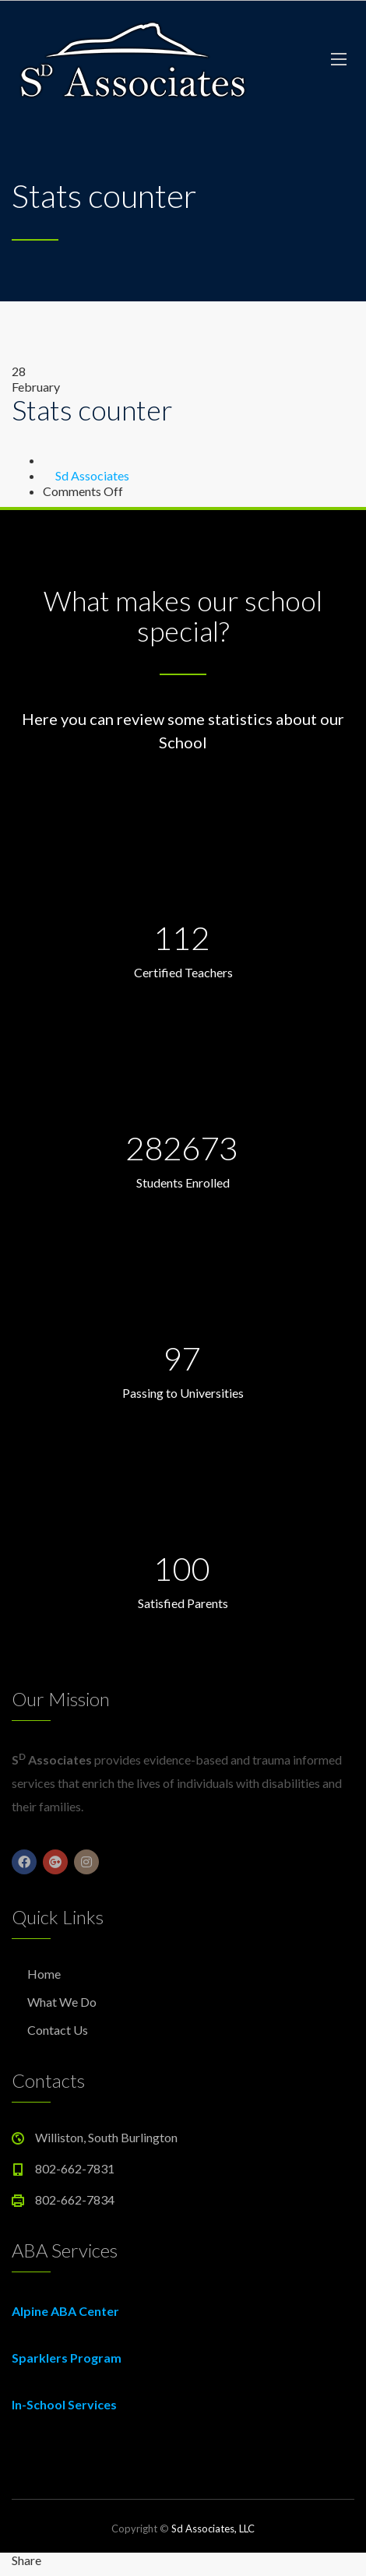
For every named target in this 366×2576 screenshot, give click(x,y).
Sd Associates (92, 475)
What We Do (62, 2001)
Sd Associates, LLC (213, 2528)
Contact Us (57, 2029)
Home (44, 1973)
